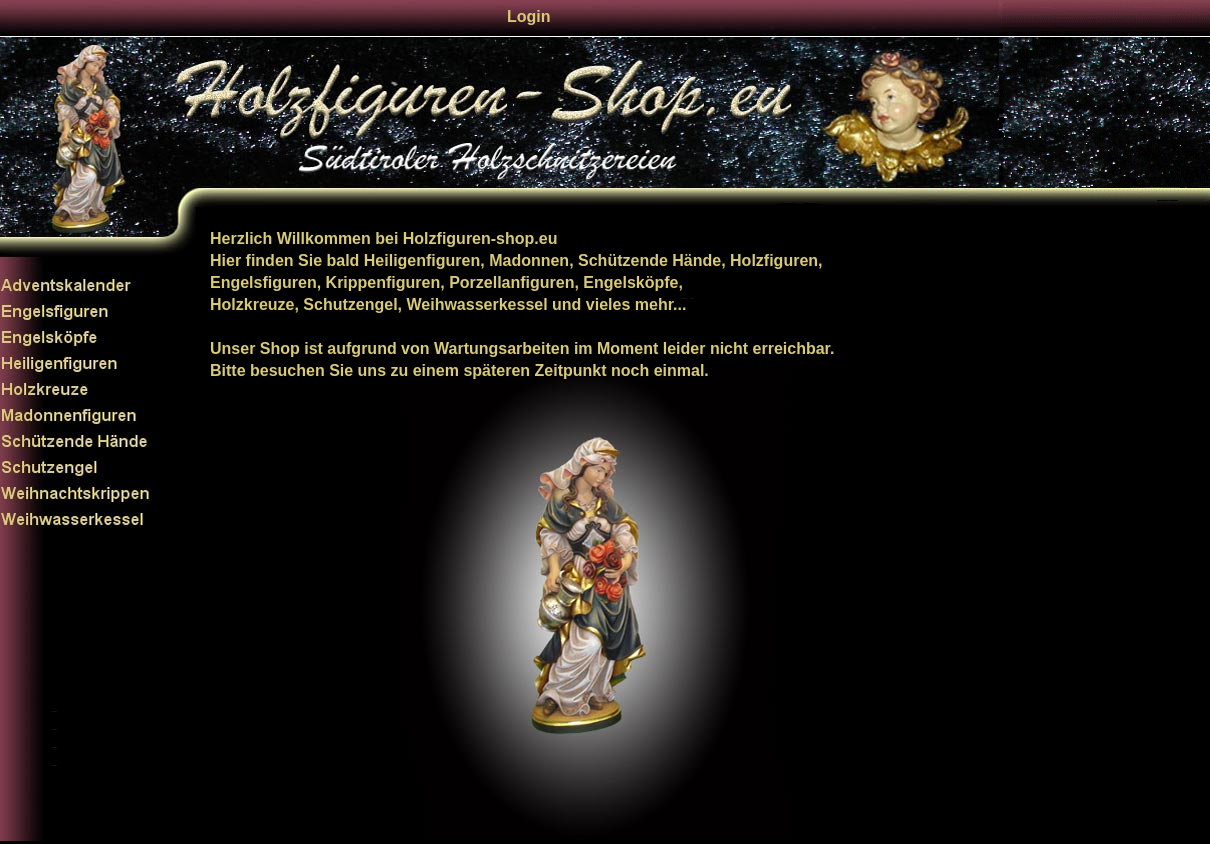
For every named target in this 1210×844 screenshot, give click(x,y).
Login (529, 16)
